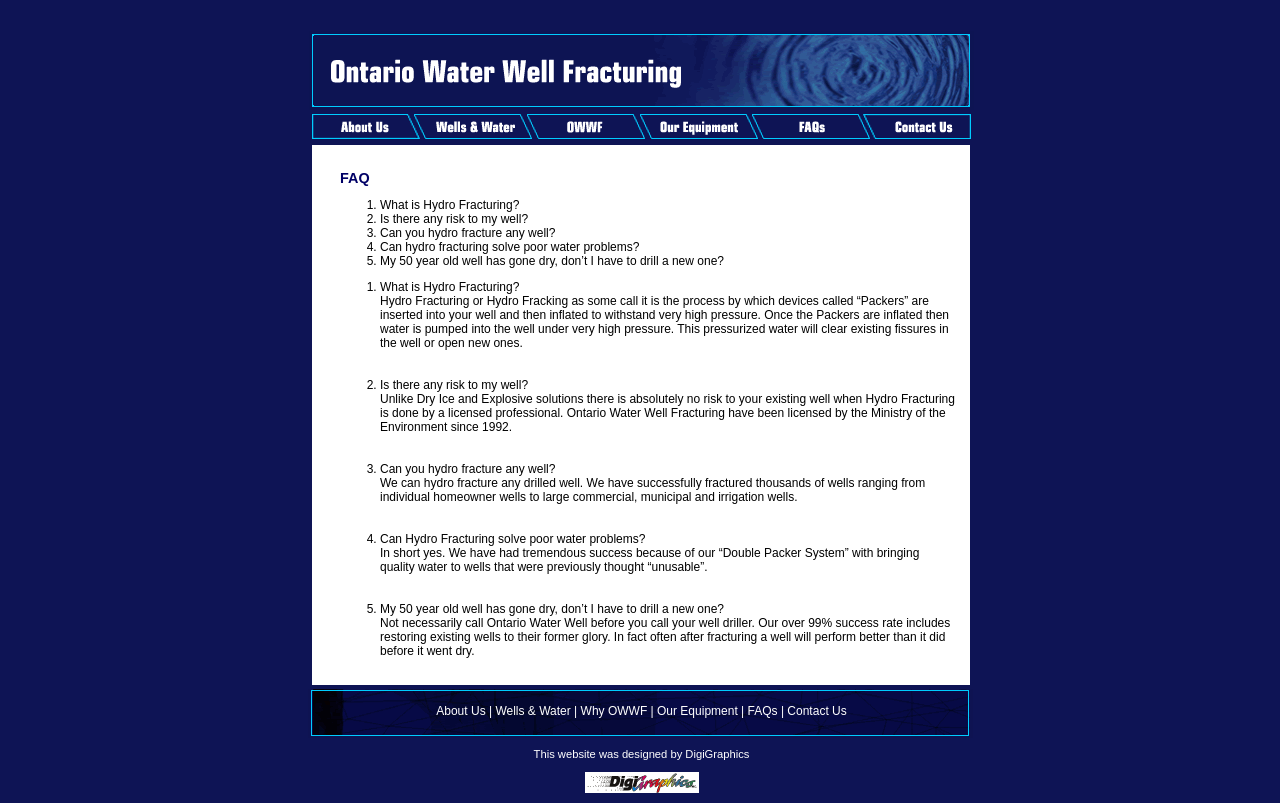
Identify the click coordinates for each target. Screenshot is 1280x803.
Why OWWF (614, 711)
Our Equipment (697, 711)
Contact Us (816, 711)
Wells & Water (532, 711)
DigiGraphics (717, 754)
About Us (460, 711)
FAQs (763, 711)
